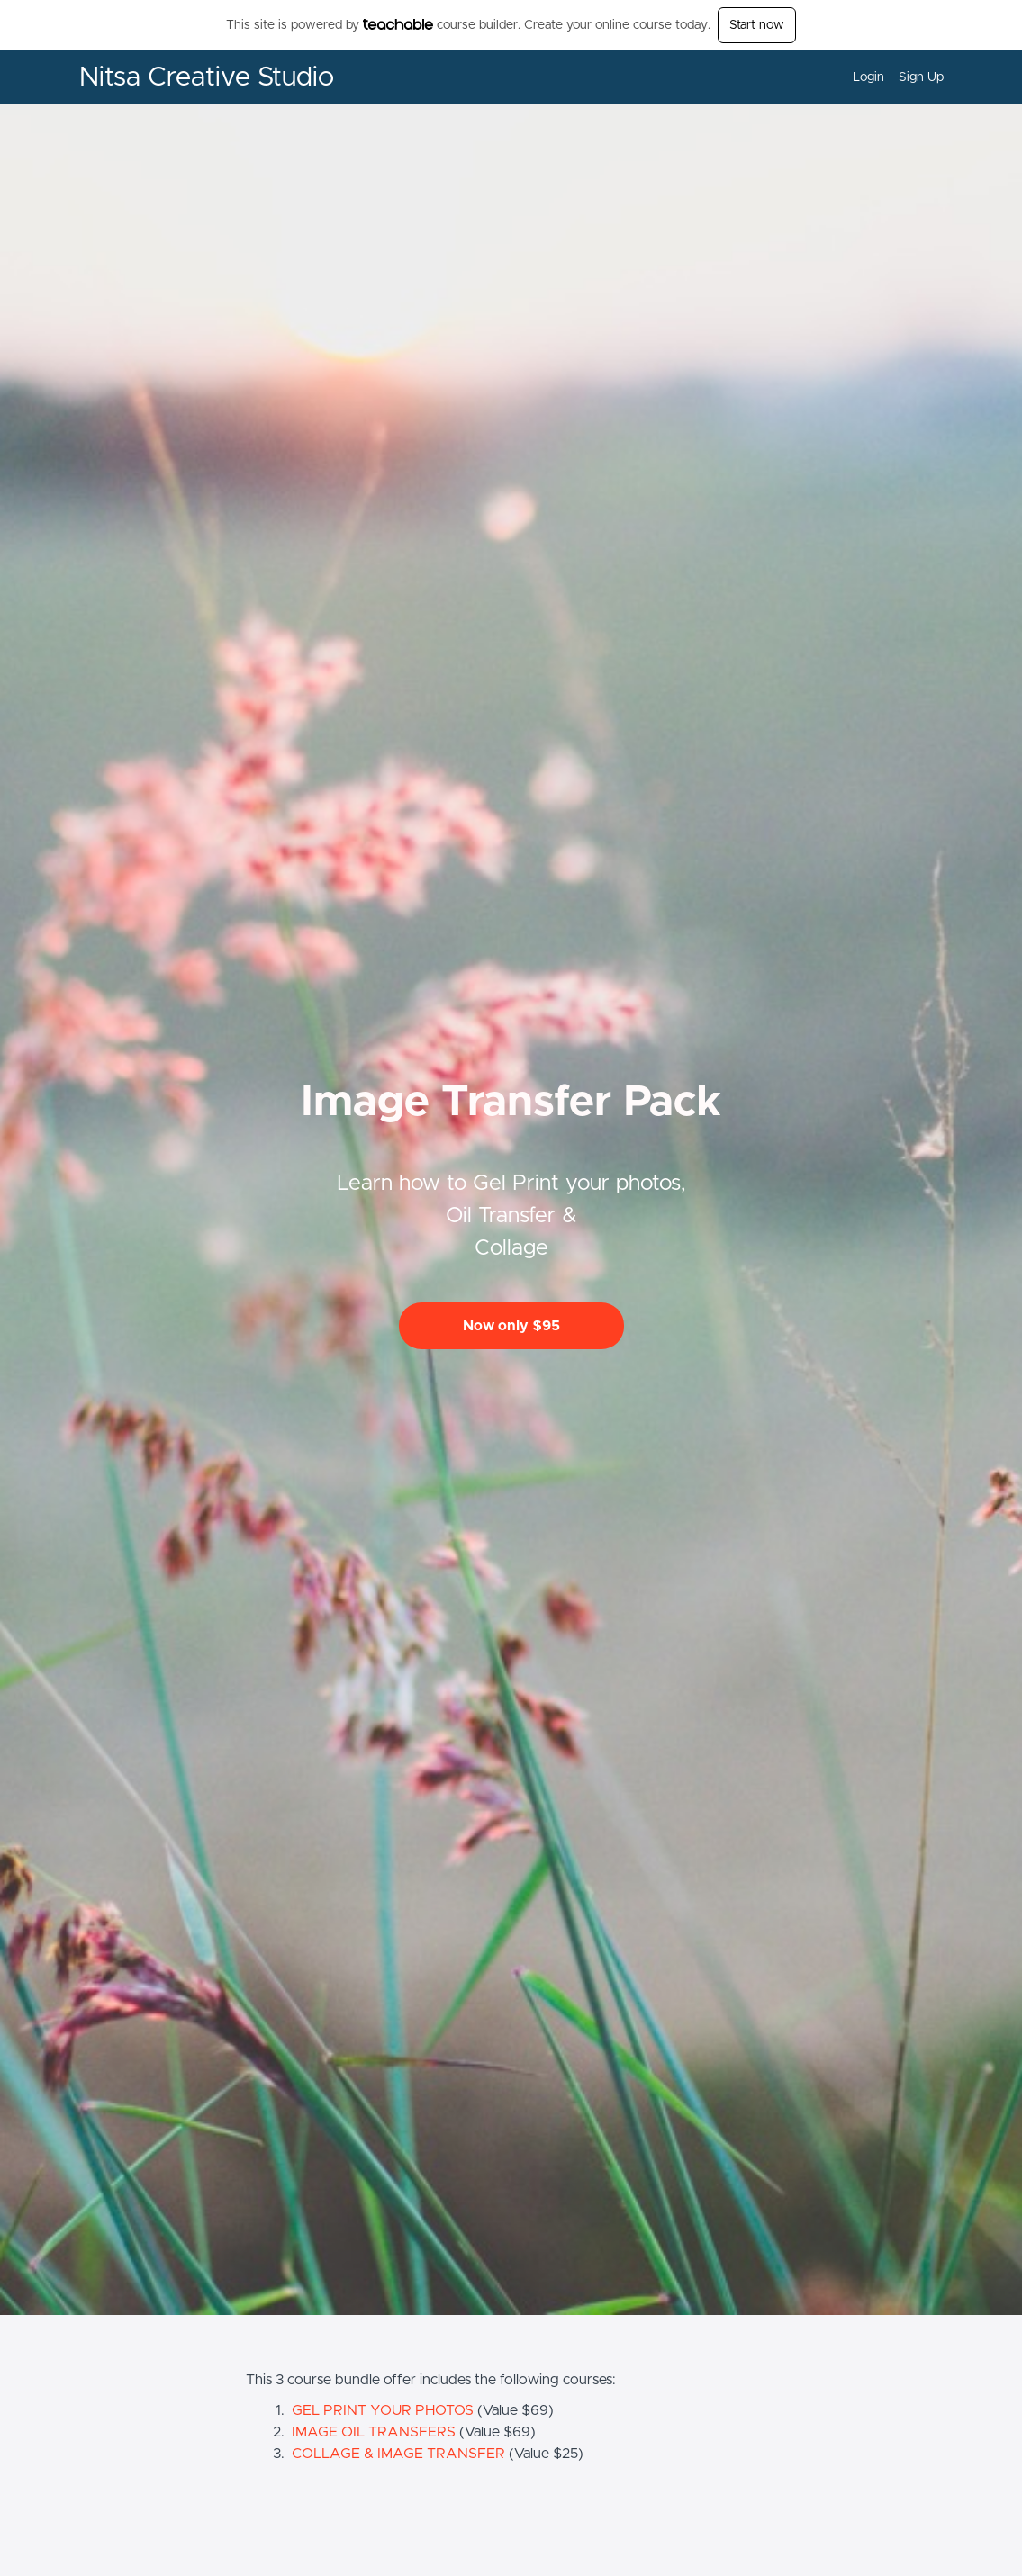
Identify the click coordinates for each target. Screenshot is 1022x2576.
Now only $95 (511, 1326)
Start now (756, 25)
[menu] (891, 77)
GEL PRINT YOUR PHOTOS (383, 2410)
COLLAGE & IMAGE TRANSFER (398, 2453)
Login (868, 77)
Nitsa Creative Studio (206, 77)
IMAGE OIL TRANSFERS (374, 2432)
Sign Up (921, 77)
